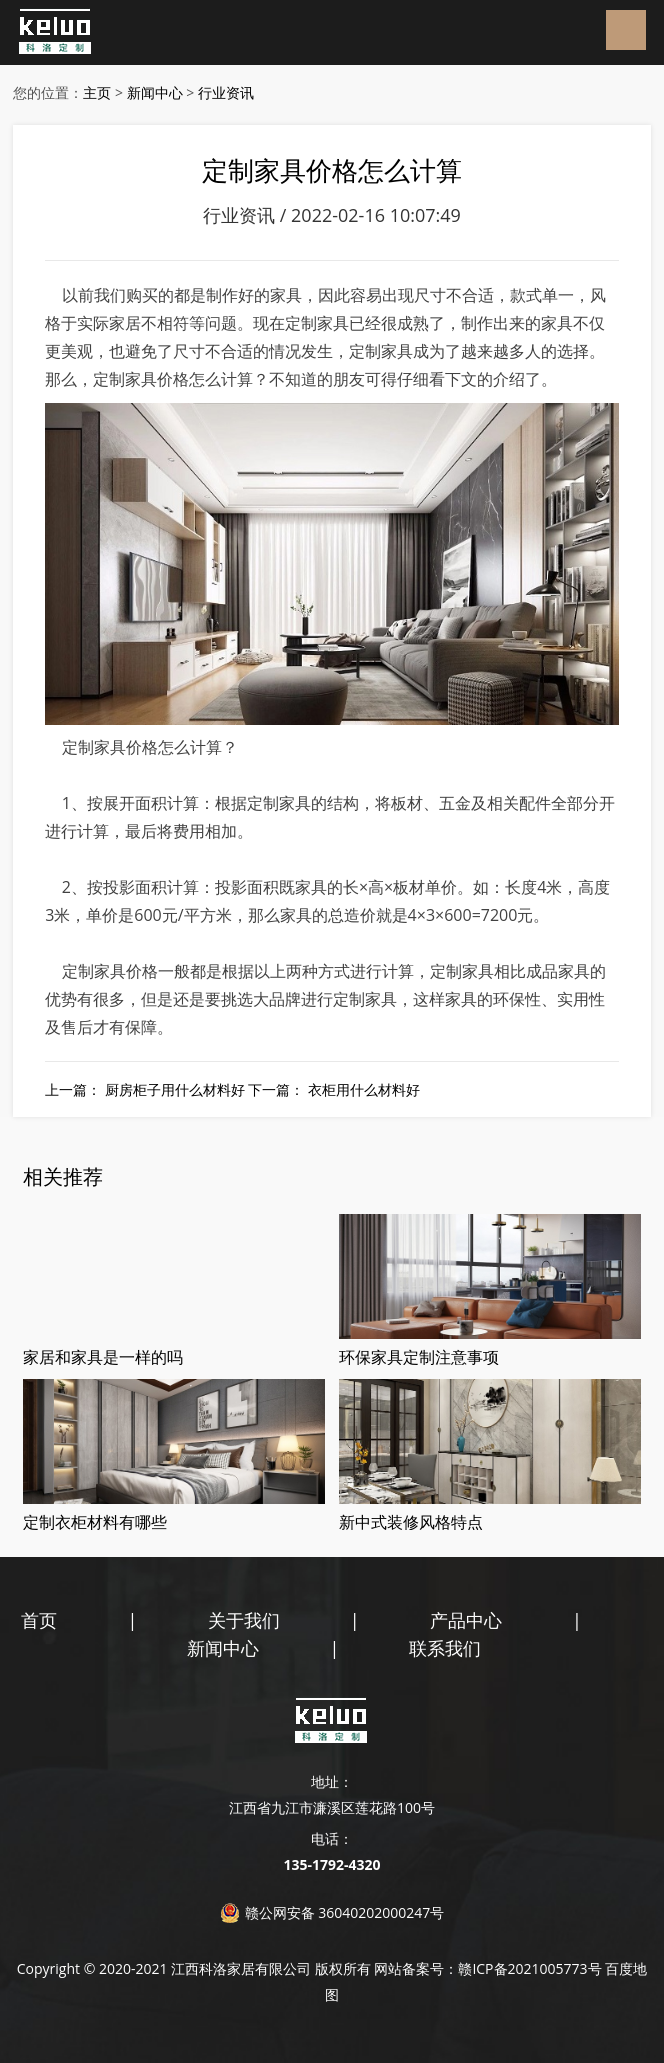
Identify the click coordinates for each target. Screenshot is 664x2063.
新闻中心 (155, 92)
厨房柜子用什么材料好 (175, 1089)
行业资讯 (226, 92)
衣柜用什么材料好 (364, 1089)
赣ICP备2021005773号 (529, 1968)
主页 (97, 92)
